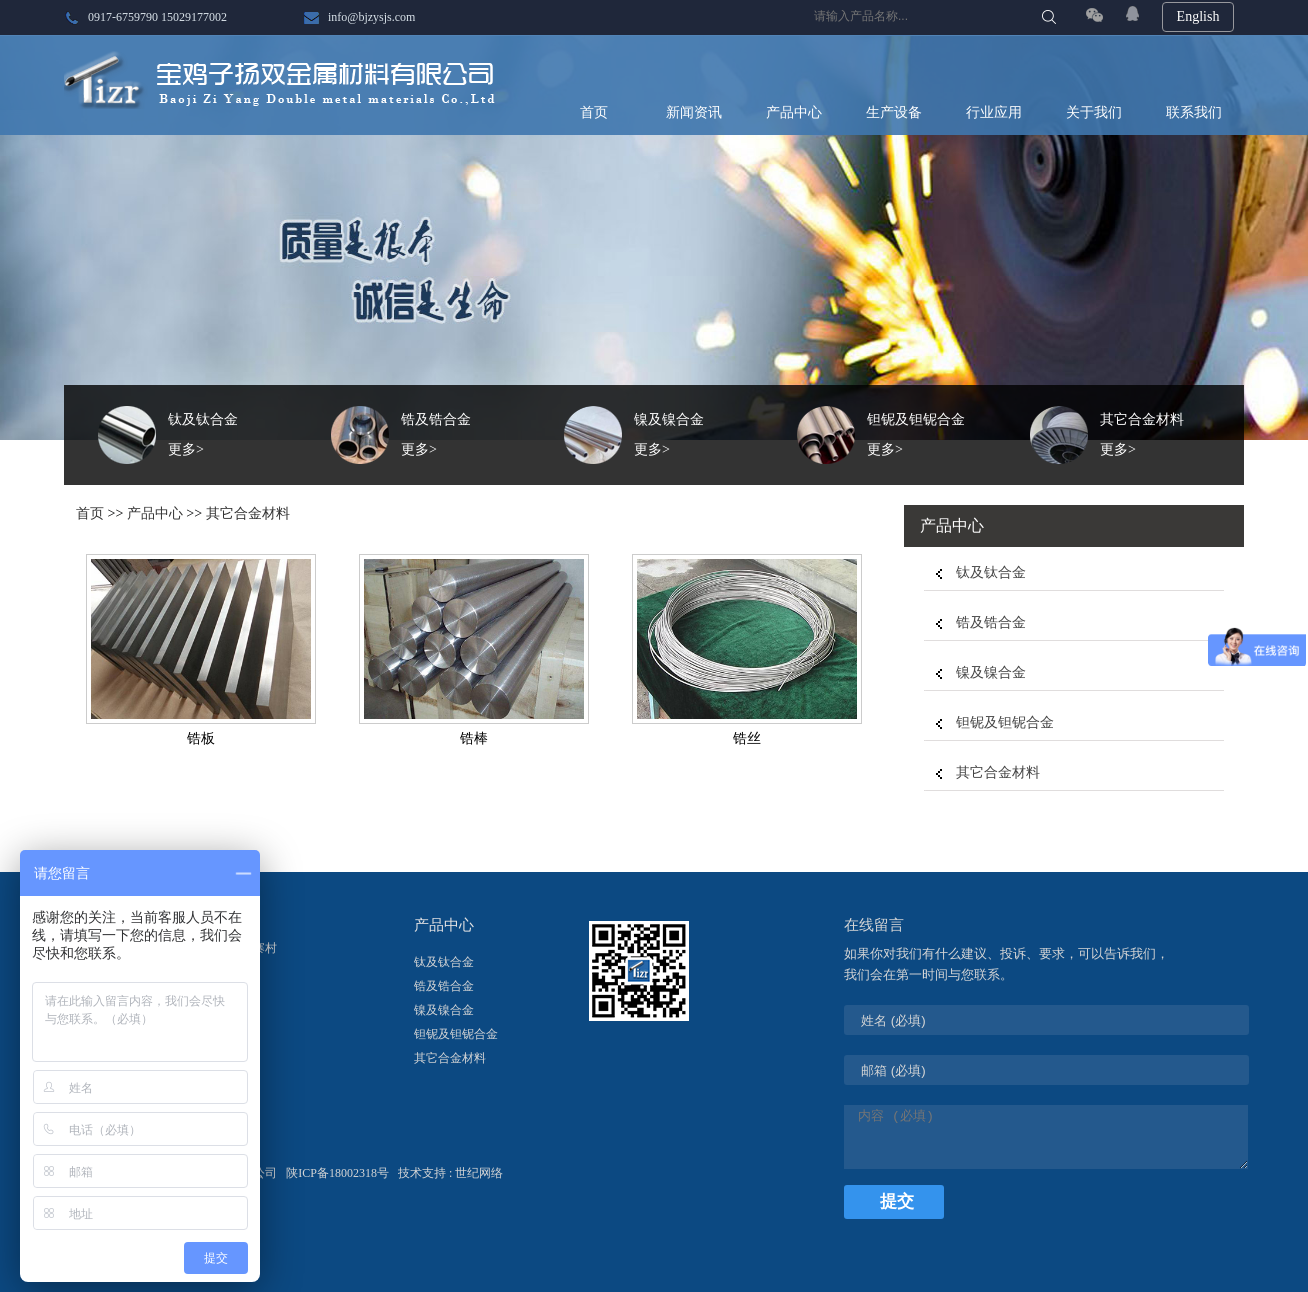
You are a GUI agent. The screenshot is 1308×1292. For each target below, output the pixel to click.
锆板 (201, 738)
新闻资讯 (694, 112)
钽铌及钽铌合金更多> (916, 434)
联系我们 (1194, 112)
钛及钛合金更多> (203, 434)
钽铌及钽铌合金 (1005, 722)
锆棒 (474, 738)
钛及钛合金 (991, 572)
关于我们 (1094, 112)
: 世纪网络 (476, 1173)
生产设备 (894, 112)
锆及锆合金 (991, 622)
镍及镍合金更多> (669, 434)
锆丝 (747, 738)
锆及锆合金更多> (436, 434)
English (1198, 16)
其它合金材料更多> (1142, 434)
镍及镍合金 (991, 672)
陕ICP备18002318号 (339, 1173)
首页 (594, 112)
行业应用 (994, 112)
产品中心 (794, 112)
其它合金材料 (248, 513)
